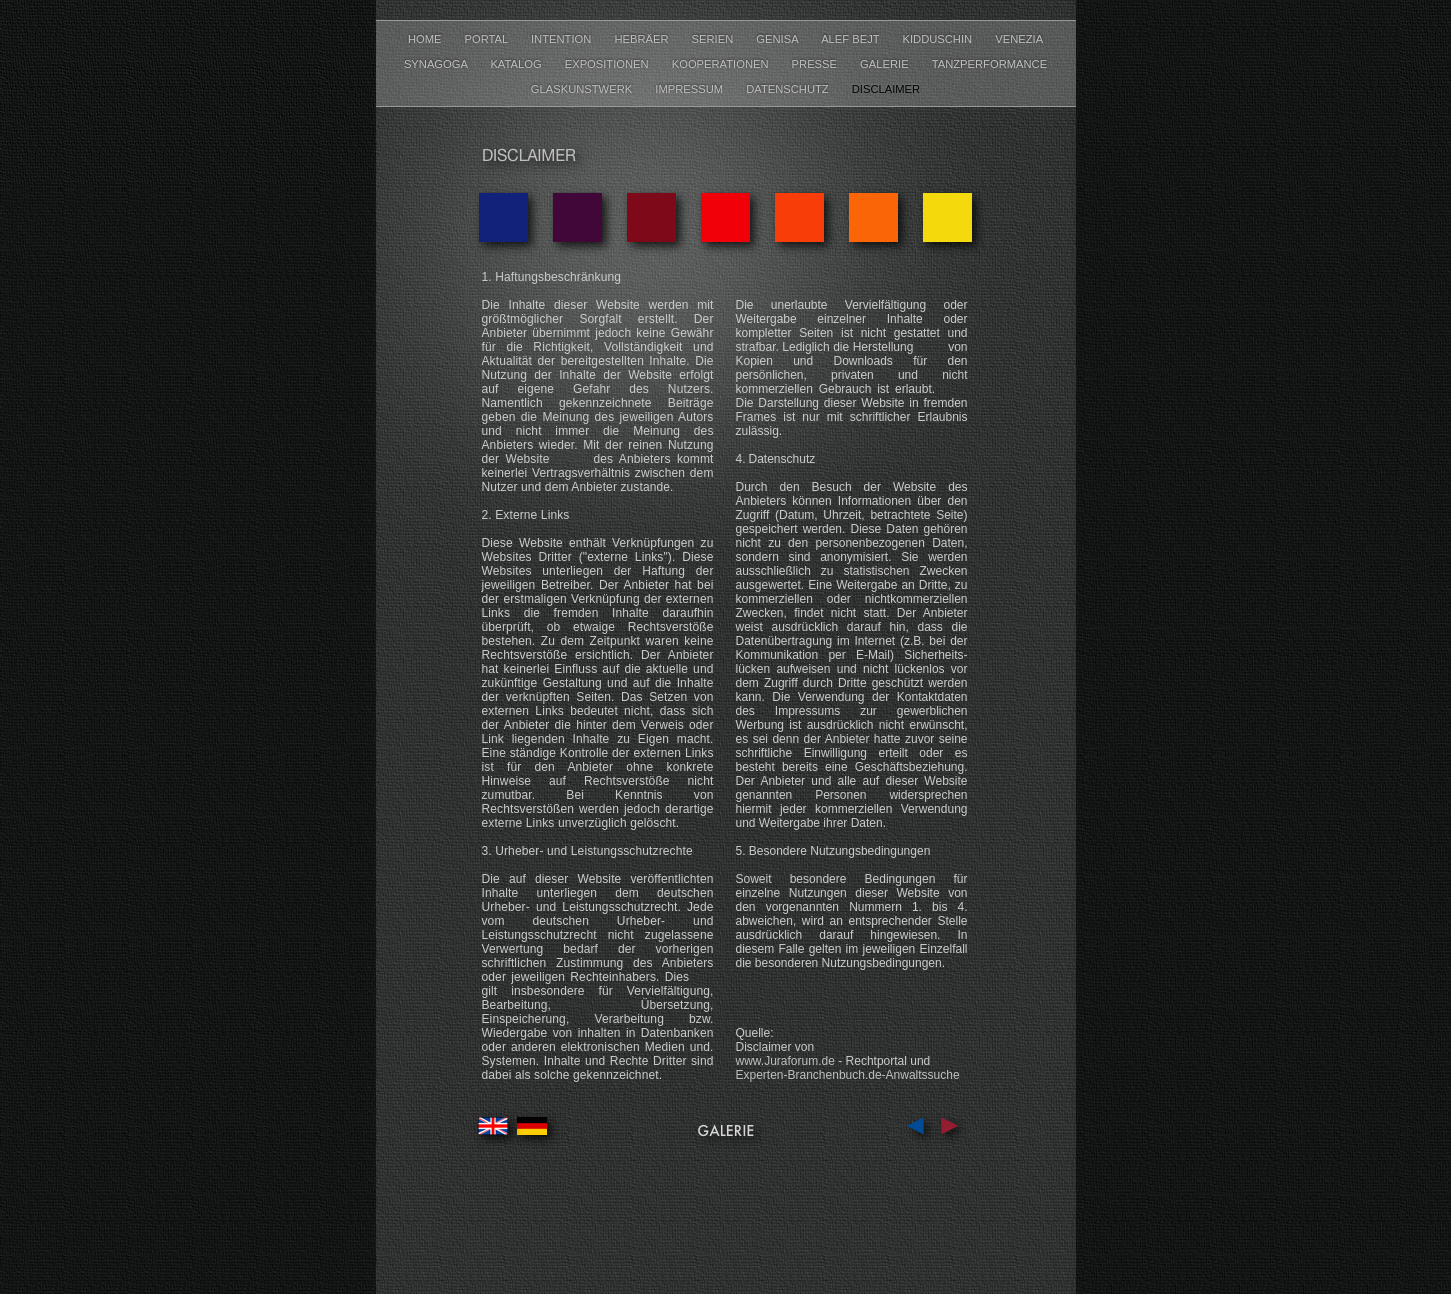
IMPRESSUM (690, 89)
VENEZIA (1019, 39)
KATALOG (517, 64)
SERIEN (714, 39)
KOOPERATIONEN (722, 64)
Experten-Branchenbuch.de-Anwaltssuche (848, 1075)
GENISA (778, 39)
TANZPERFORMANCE (989, 64)
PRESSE (816, 64)
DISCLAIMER (886, 89)
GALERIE (886, 64)
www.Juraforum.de (785, 1061)
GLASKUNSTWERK (583, 89)
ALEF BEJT (851, 39)
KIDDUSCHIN (939, 39)
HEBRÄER (642, 39)
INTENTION (562, 39)
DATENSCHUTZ (789, 89)
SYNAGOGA (437, 64)
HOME (426, 39)
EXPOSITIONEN (608, 64)
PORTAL (488, 39)
